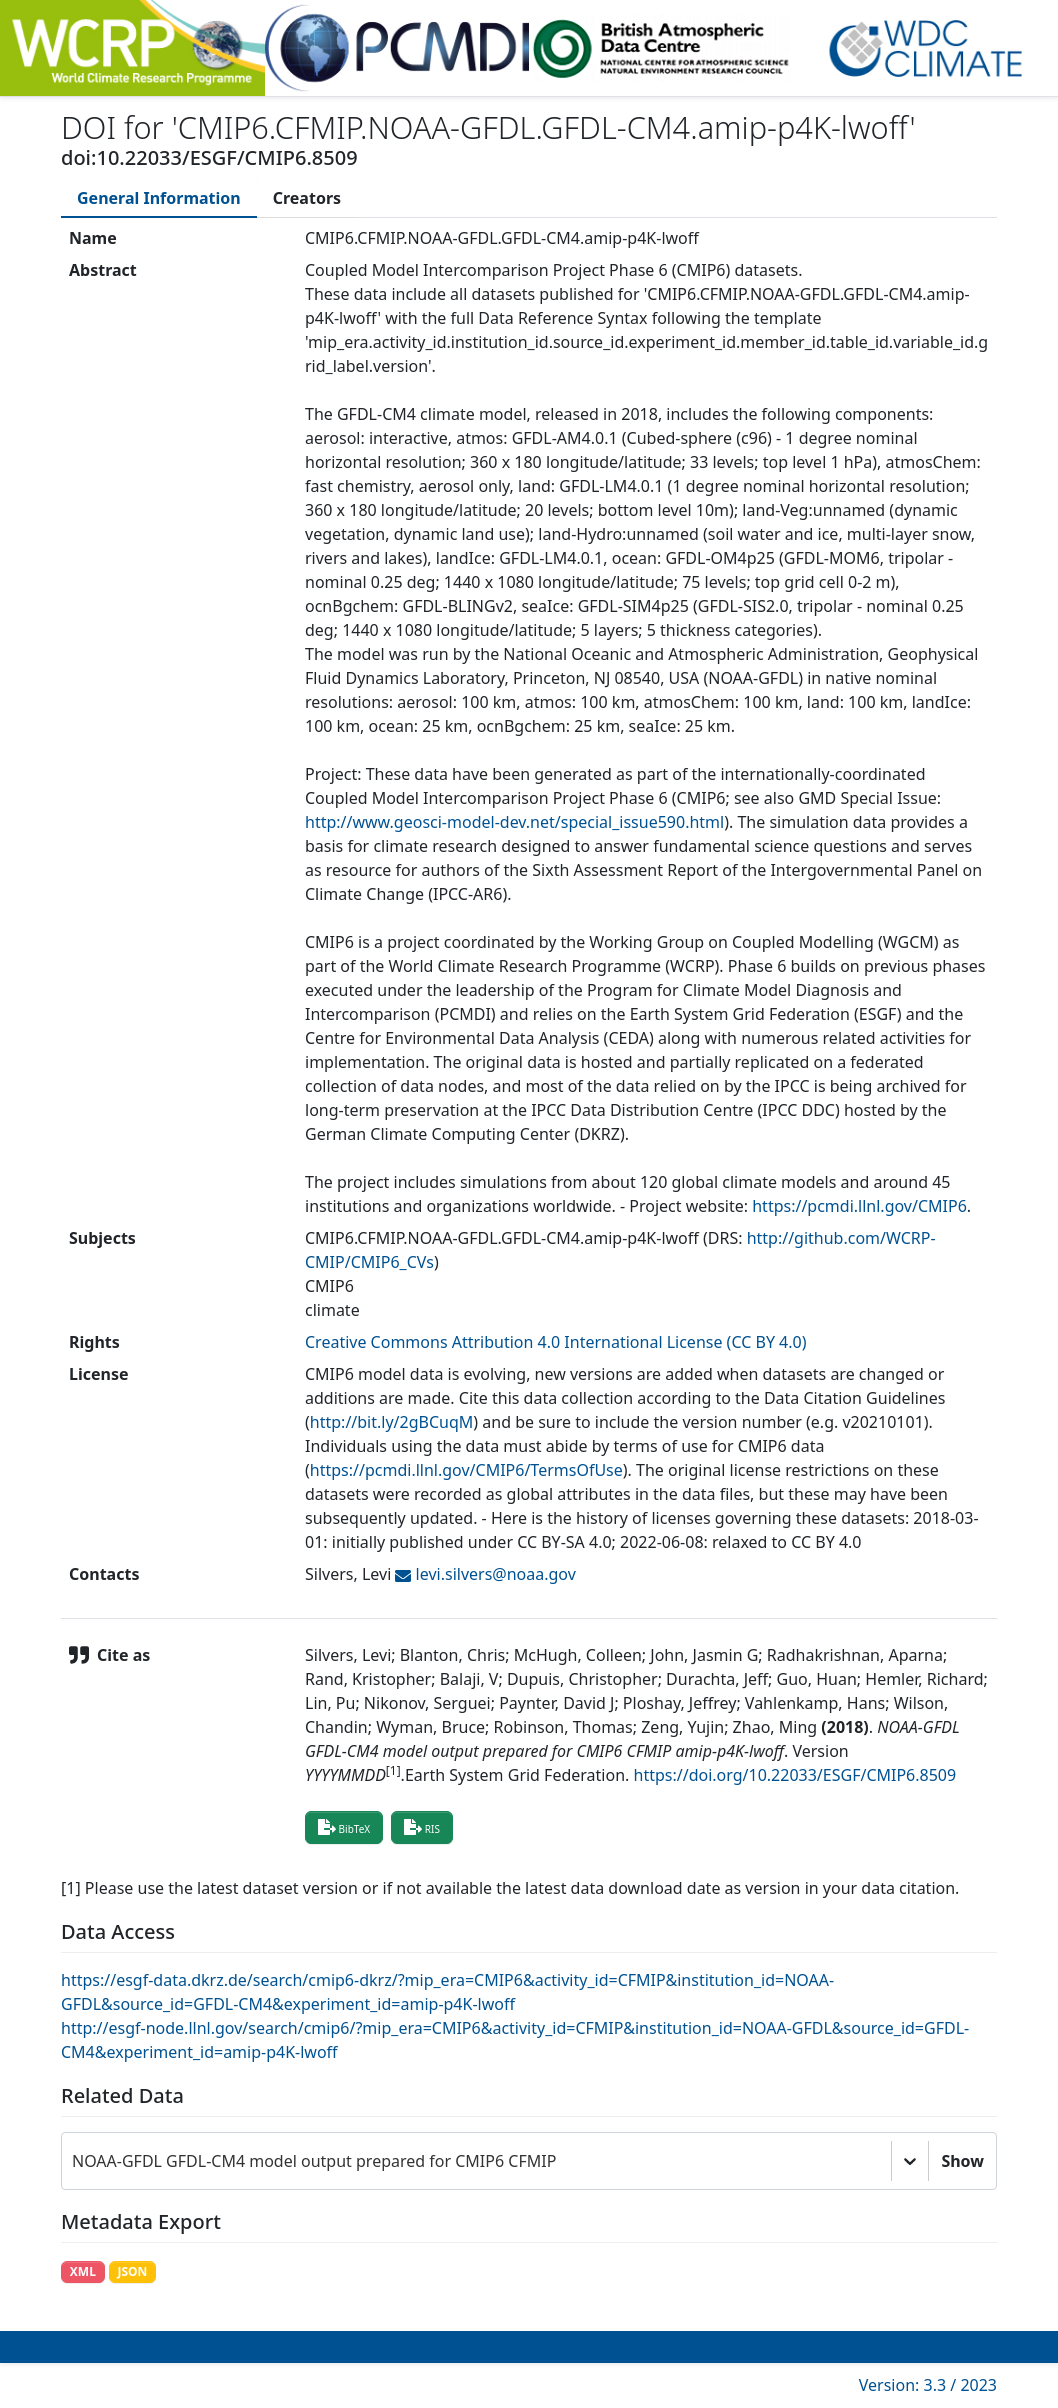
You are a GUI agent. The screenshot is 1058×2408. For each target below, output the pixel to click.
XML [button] (83, 2271)
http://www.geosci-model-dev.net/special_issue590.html (514, 822)
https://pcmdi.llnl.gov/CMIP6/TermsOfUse (466, 1470)
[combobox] (74, 2161)
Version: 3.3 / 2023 (928, 2385)
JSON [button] (132, 2271)
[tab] (159, 198)
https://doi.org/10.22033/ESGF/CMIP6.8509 (795, 1775)
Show (962, 2161)
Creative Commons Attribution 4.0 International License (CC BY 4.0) (556, 1342)
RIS (422, 1827)
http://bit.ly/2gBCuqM (392, 1422)
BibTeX (344, 1827)
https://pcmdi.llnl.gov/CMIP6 (859, 1206)
